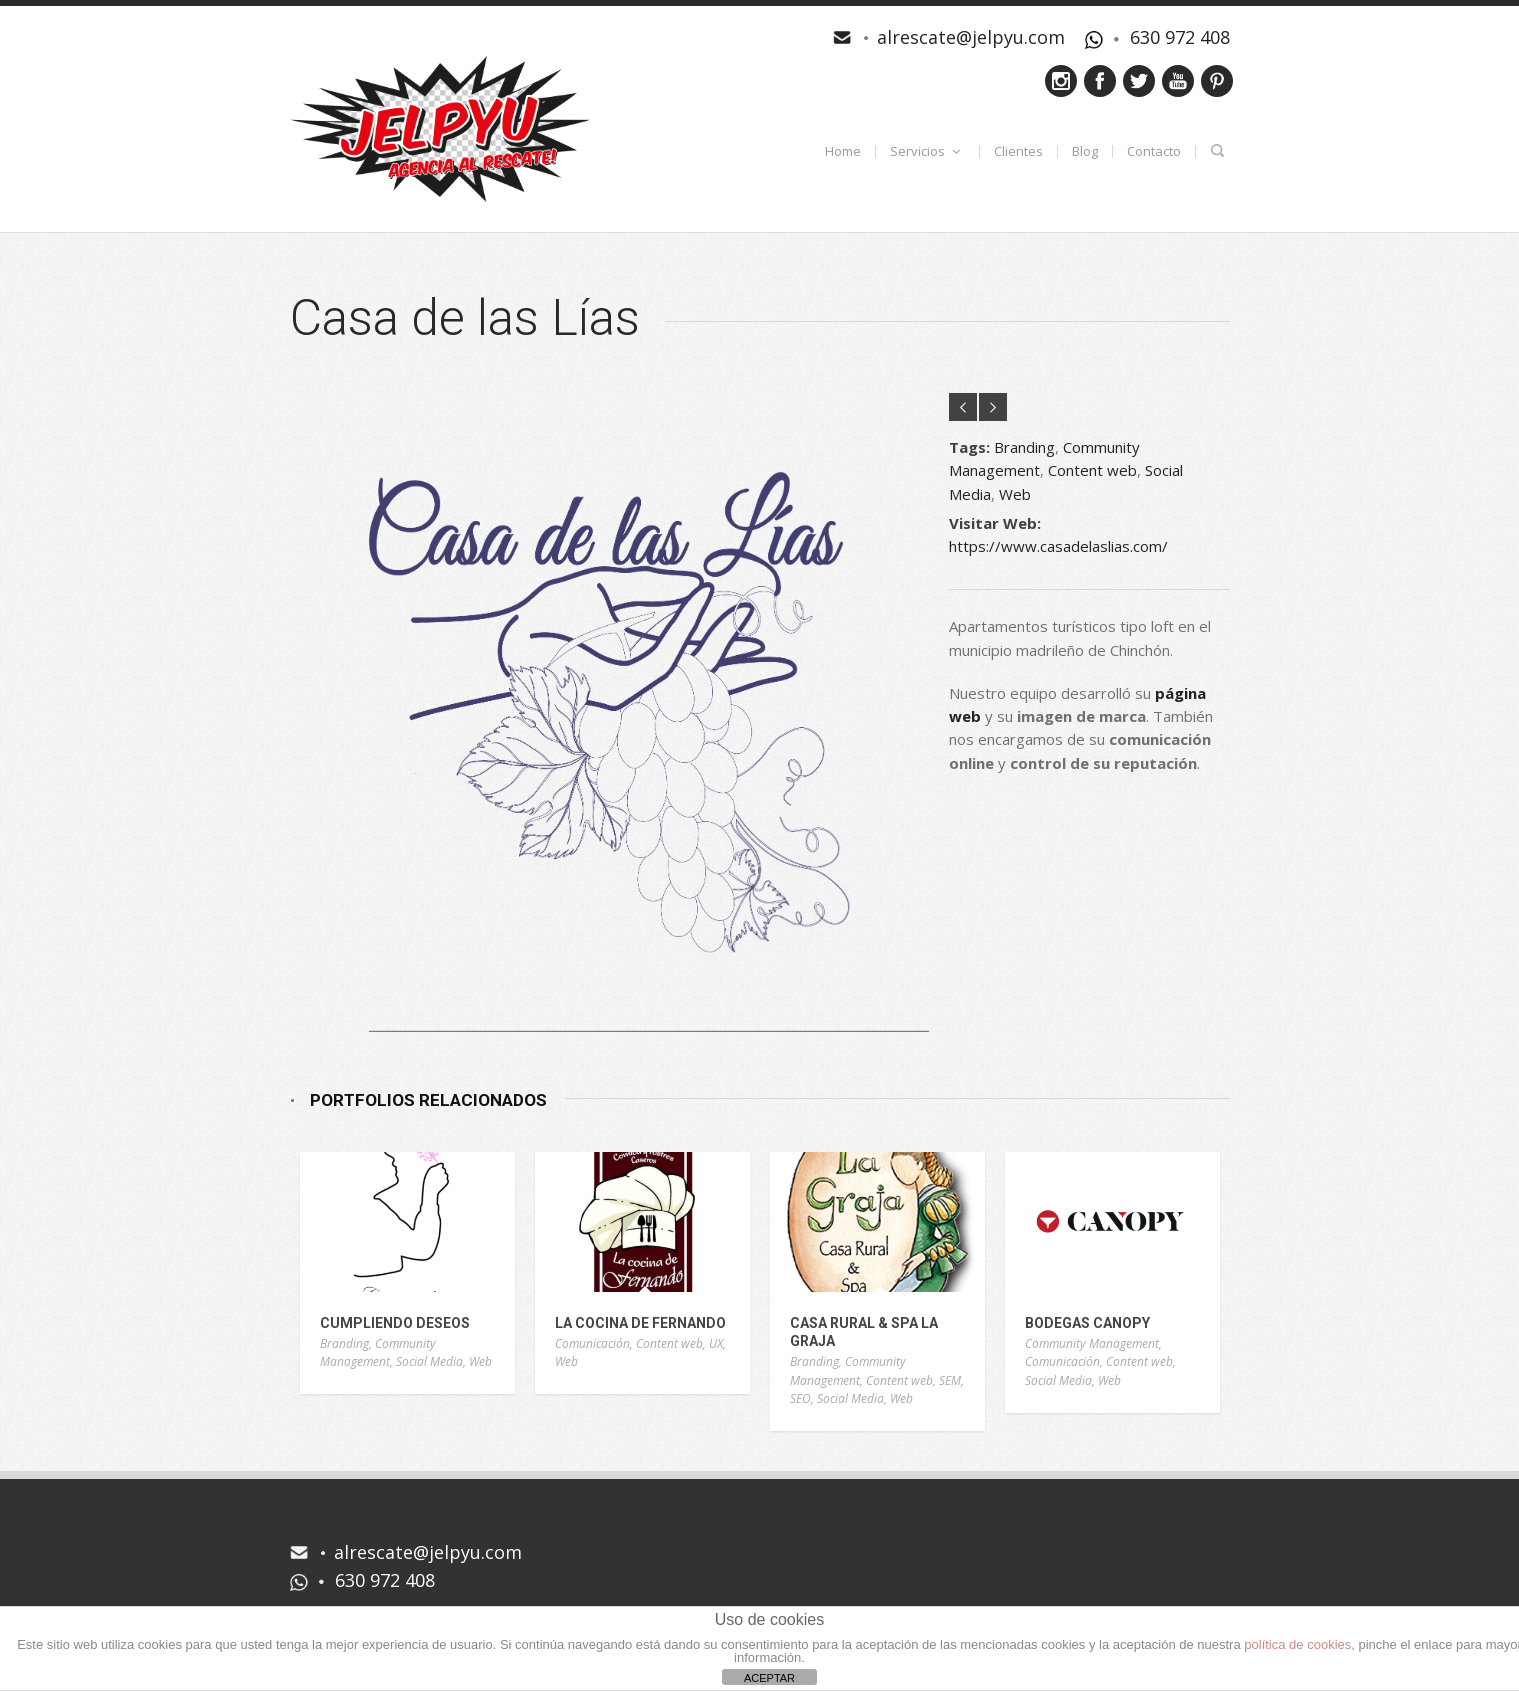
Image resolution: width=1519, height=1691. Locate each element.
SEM (950, 1380)
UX (716, 1343)
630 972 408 (1180, 37)
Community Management (378, 1353)
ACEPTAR (769, 1678)
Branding (1024, 447)
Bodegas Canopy (1087, 1323)
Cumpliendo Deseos (395, 1323)
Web (1015, 494)
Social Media (429, 1361)
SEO (800, 1398)
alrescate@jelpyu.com (971, 37)
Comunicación (592, 1343)
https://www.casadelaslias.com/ (1058, 546)
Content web (1092, 470)
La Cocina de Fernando (640, 1323)
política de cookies (1297, 1644)
